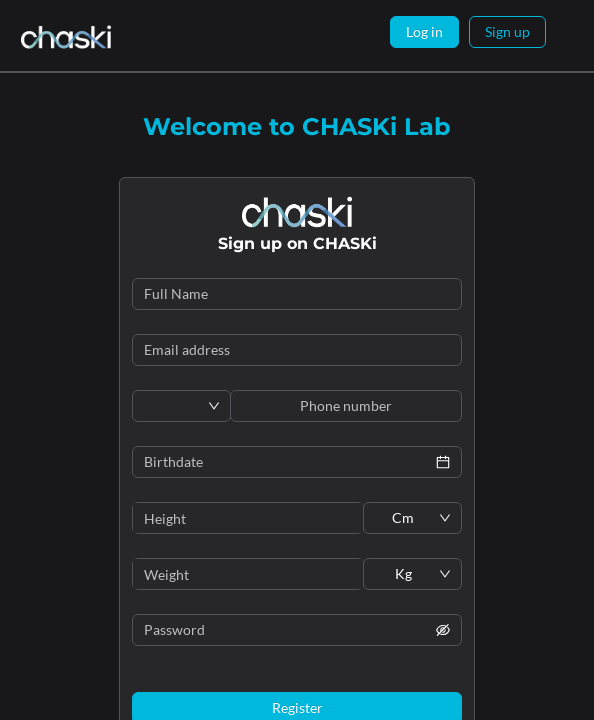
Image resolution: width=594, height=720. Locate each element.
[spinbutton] (247, 518)
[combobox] (174, 406)
